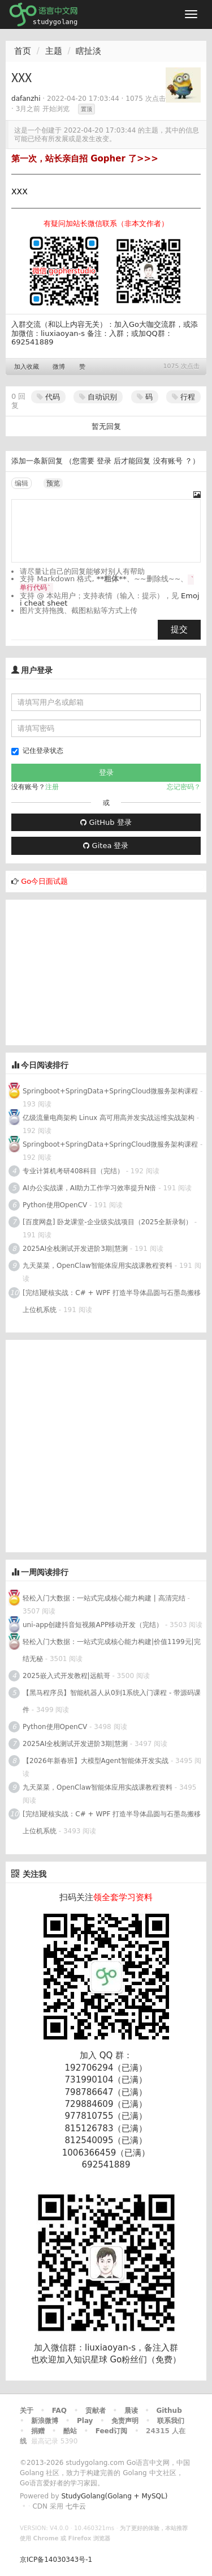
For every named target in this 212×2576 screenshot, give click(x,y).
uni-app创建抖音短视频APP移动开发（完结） (93, 1625)
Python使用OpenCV (55, 1205)
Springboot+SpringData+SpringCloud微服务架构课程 (110, 1091)
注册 (52, 787)
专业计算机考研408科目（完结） (73, 1171)
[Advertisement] (90, 970)
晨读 (131, 2411)
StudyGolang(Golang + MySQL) (114, 2496)
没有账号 (168, 461)
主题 (53, 51)
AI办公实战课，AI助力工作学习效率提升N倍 (89, 1188)
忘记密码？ (184, 787)
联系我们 (170, 2421)
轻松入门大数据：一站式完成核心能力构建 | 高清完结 (104, 1598)
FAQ (59, 2411)
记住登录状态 (37, 751)
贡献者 (95, 2411)
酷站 (70, 2431)
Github (168, 2411)
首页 (22, 51)
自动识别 (98, 397)
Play (85, 2421)
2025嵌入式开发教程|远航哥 (66, 1676)
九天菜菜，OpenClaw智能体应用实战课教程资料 (99, 1266)
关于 (26, 2411)
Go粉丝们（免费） (145, 2359)
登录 (104, 461)
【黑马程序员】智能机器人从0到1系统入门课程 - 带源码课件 (112, 1701)
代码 (48, 397)
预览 (53, 483)
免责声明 (125, 2421)
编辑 (21, 483)
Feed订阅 (112, 2431)
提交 (179, 629)
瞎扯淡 (88, 51)
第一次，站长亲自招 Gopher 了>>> (84, 159)
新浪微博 (44, 2421)
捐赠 (38, 2431)
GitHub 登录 (105, 822)
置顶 (86, 109)
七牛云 (76, 2506)
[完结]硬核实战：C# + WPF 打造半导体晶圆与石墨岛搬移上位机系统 (112, 1301)
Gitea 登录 (105, 845)
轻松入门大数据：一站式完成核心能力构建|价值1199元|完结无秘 (112, 1650)
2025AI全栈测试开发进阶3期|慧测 (76, 1249)
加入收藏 (26, 367)
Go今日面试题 (44, 881)
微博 (59, 367)
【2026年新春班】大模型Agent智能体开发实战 (97, 1761)
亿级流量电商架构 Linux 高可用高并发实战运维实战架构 (110, 1118)
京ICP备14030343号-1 (56, 2560)
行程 (183, 397)
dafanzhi (26, 99)
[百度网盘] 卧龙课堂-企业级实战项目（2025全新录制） (107, 1222)
